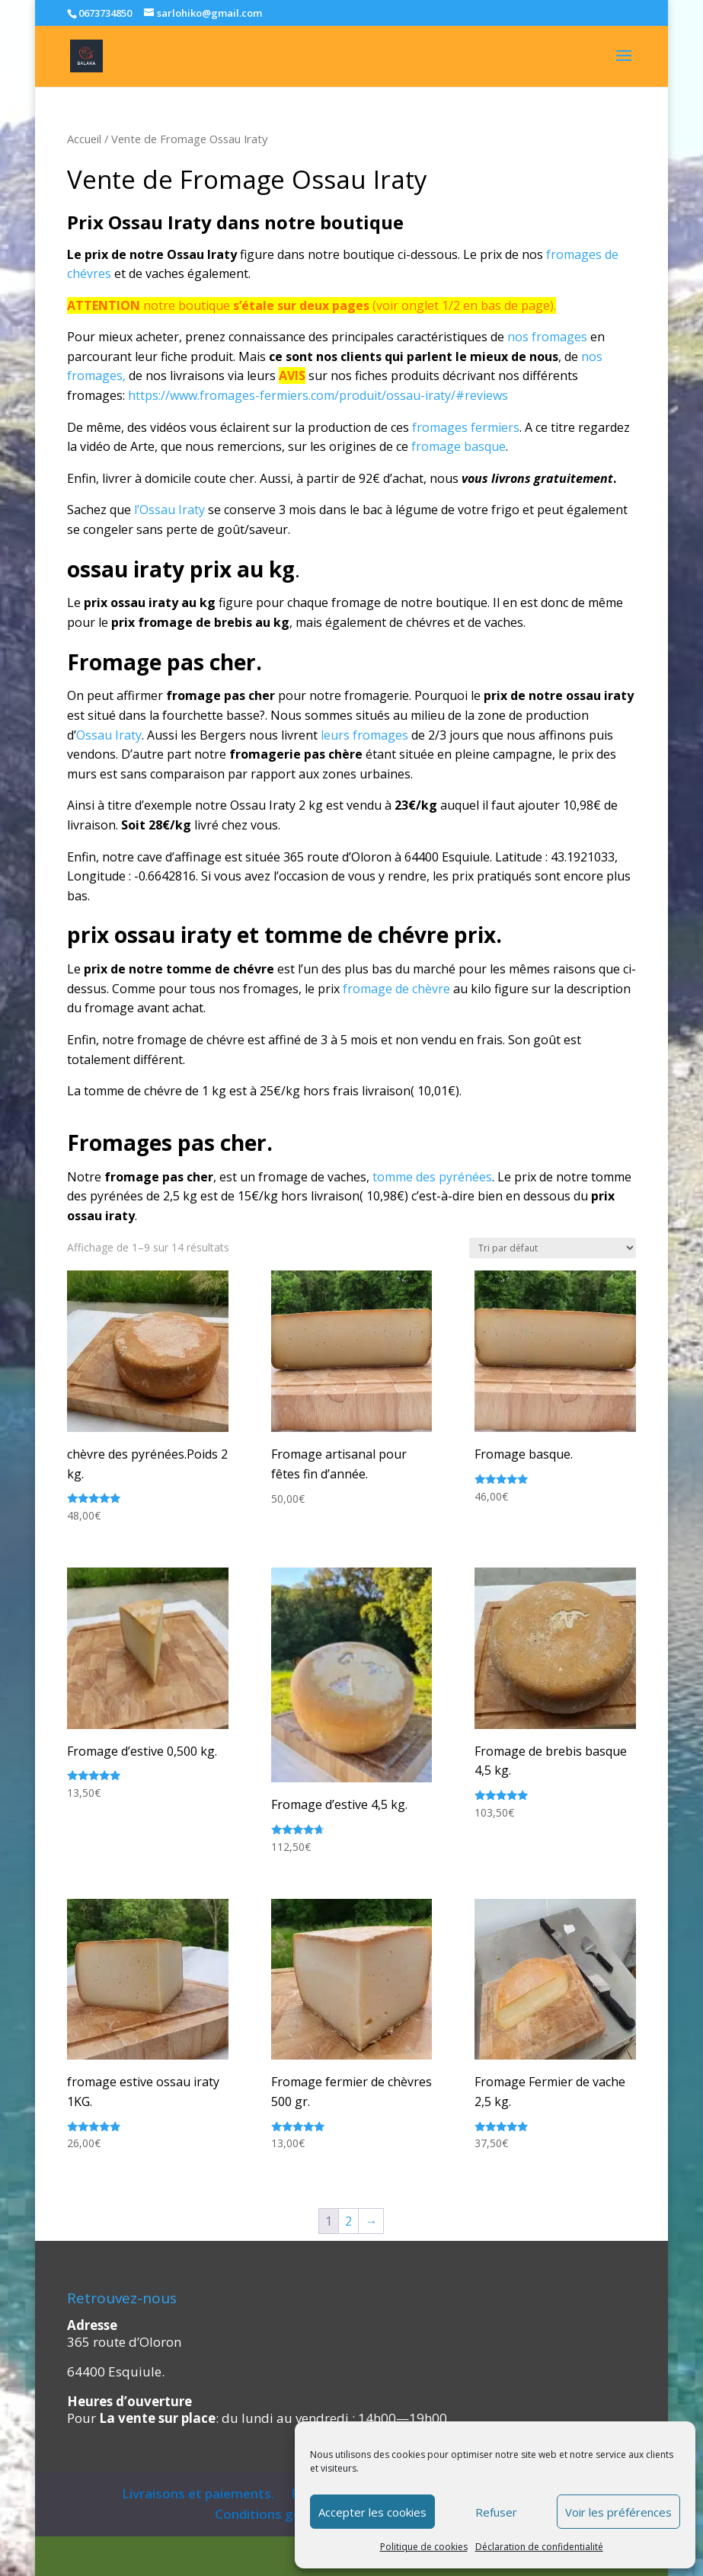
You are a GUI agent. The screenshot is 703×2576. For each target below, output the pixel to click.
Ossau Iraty (109, 735)
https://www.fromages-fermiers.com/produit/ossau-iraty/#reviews (318, 395)
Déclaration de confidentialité (539, 2546)
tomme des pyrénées (432, 1176)
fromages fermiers (465, 427)
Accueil (84, 138)
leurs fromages (364, 735)
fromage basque (458, 446)
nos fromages (547, 336)
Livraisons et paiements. (198, 2493)
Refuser (496, 2512)
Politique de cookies (424, 2546)
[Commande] (552, 1248)
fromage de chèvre (395, 988)
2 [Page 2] (348, 2221)
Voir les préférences (618, 2512)
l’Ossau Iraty (169, 509)
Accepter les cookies (372, 2512)
